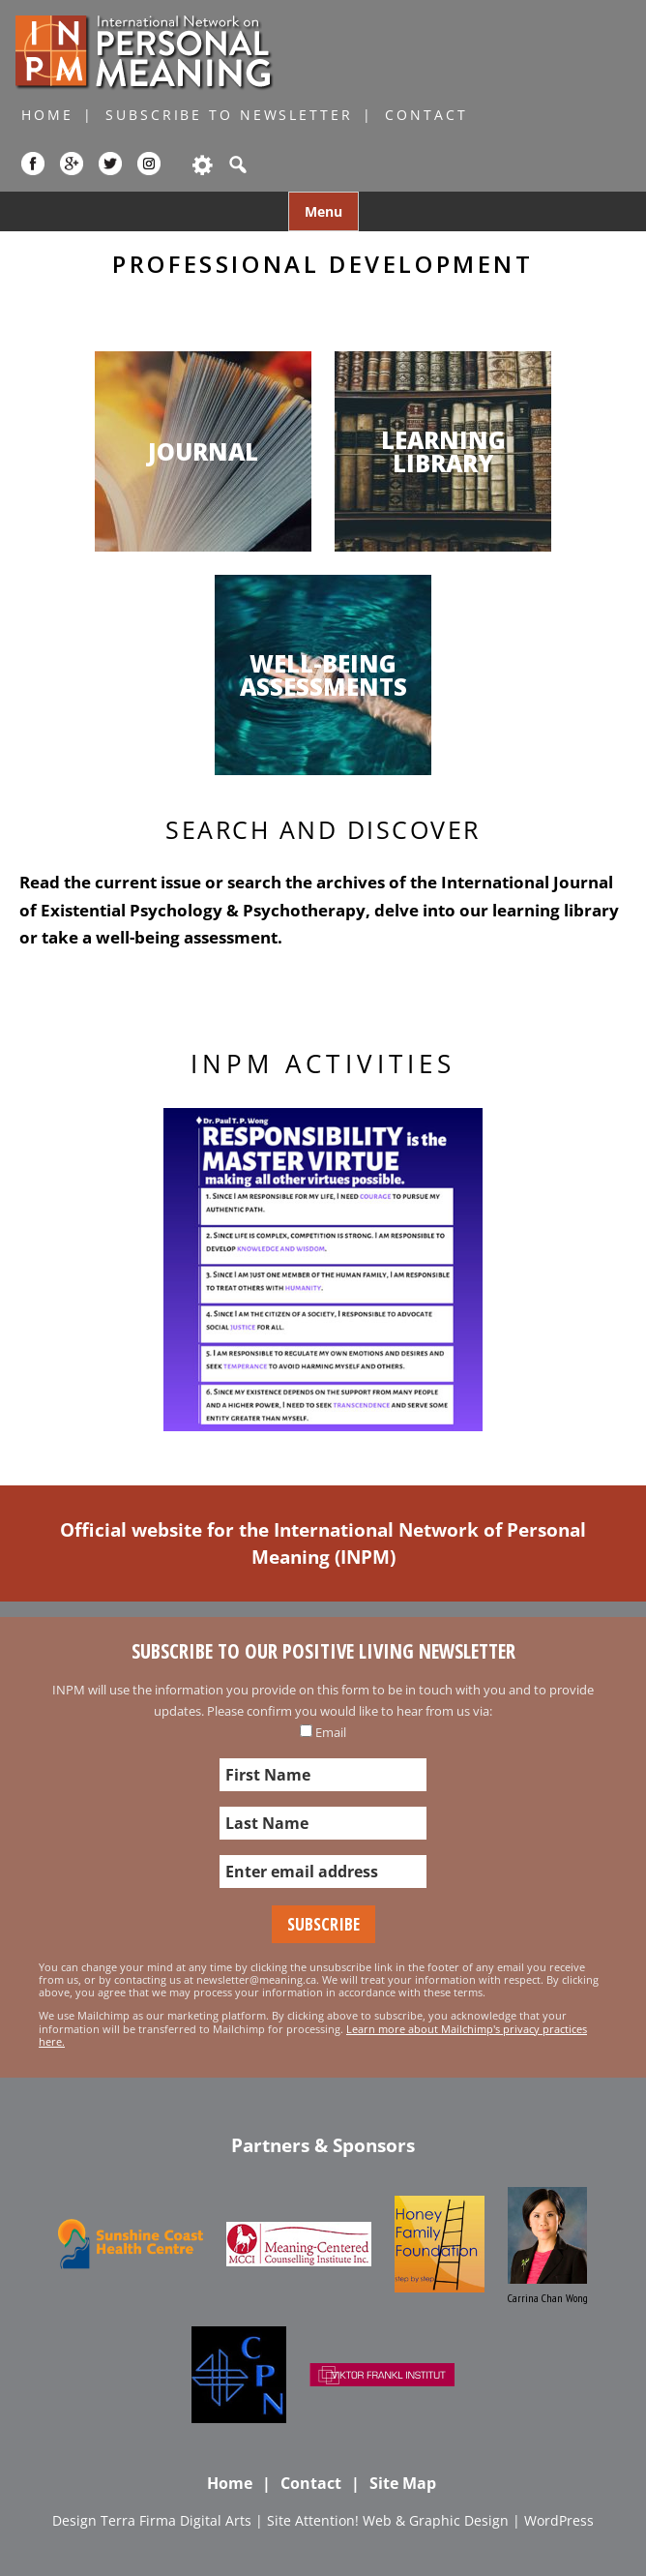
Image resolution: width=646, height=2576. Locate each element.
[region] (323, 1269)
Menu (323, 211)
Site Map (402, 2483)
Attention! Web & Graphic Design (402, 2520)
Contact (426, 114)
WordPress (559, 2520)
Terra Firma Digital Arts (176, 2520)
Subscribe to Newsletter (228, 114)
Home (47, 114)
